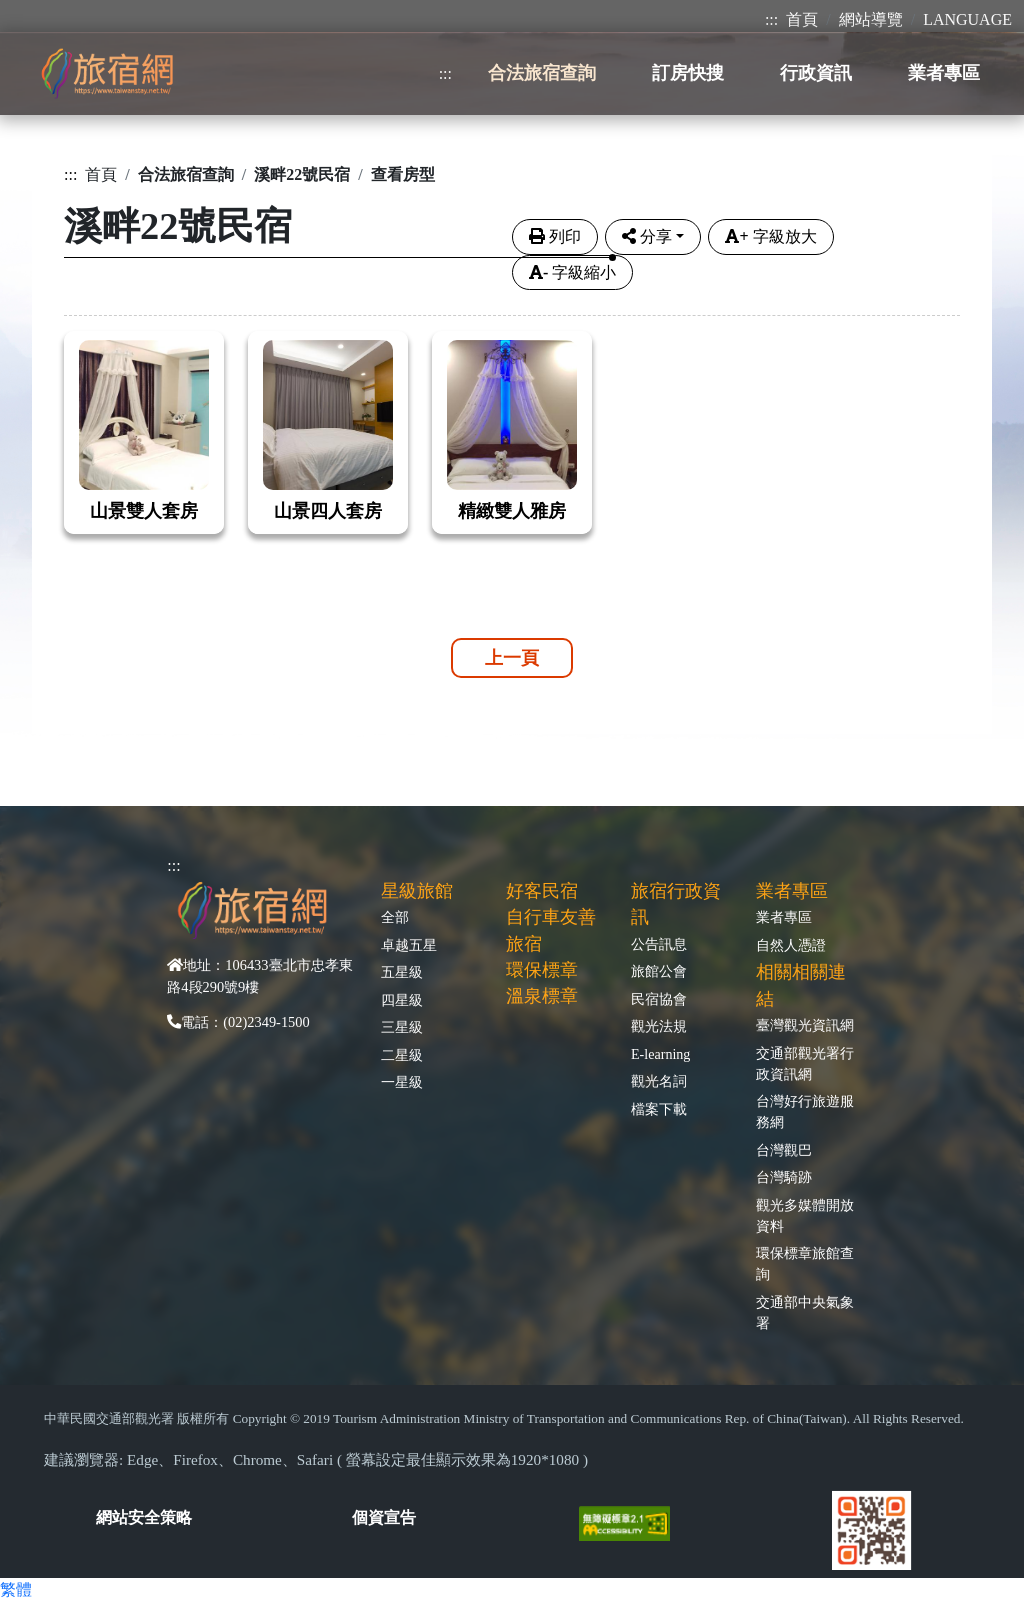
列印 (555, 236)
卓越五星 (409, 945)
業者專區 (784, 917)
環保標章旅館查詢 (805, 1263)
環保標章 (542, 970)
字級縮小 (572, 272)
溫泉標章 (542, 996)
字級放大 (770, 236)
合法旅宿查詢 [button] (542, 73)
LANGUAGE (967, 19)
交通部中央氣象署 (805, 1312)
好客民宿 (542, 891)
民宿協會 (659, 999)
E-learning (660, 1054)
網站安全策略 (144, 1517)
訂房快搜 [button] (688, 73)
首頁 (802, 19)
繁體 (16, 1589)
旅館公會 (659, 971)
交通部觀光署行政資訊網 (805, 1063)
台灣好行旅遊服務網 (805, 1111)
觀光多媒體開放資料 (805, 1215)
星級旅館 (417, 891)
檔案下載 (659, 1109)
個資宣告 (384, 1517)
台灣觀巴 (784, 1150)
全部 (395, 917)
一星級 (402, 1082)
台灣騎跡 (784, 1177)
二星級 (402, 1055)
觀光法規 (659, 1026)
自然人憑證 (791, 945)
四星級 (402, 1000)
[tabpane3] (512, 419)
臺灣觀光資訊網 (805, 1025)
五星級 (402, 972)
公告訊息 (659, 944)
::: (771, 19)
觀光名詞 (659, 1081)
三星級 (402, 1027)
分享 (647, 236)
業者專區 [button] (944, 73)
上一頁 (512, 658)
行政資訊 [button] (816, 73)
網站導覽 (871, 19)
